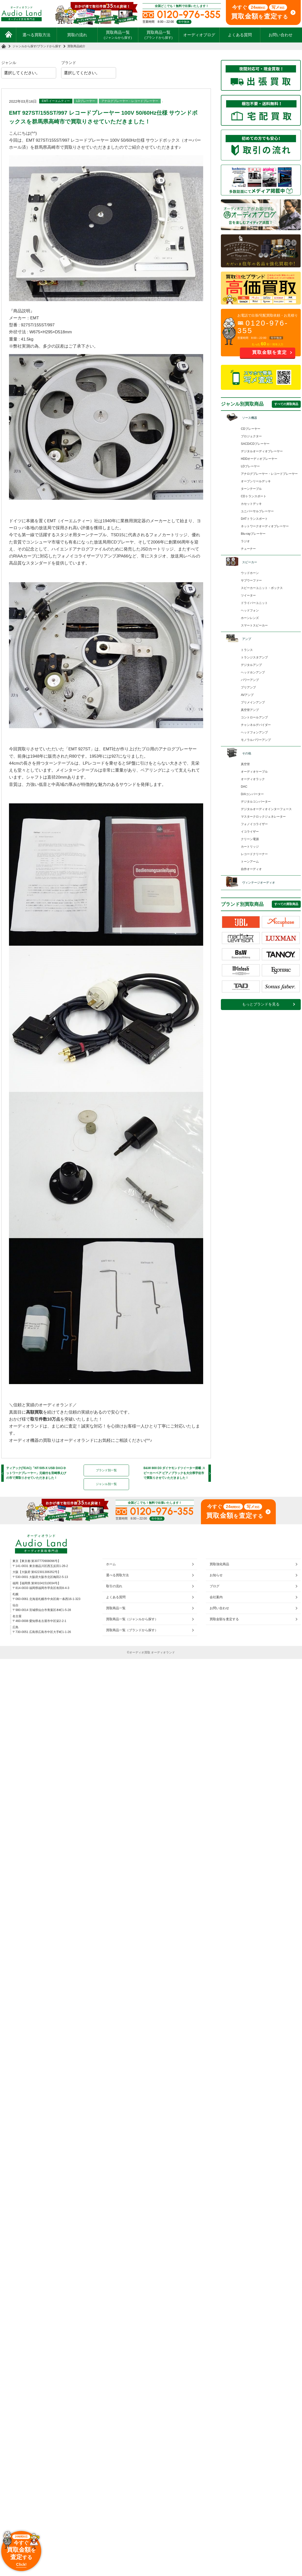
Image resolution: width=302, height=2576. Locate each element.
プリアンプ (248, 687)
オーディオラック (253, 779)
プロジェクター (251, 436)
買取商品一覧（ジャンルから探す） (132, 1619)
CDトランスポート (253, 496)
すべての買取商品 (286, 404)
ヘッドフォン (250, 610)
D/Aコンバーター (252, 794)
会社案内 (216, 1597)
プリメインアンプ (253, 702)
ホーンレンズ (250, 618)
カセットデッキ (251, 504)
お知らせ (216, 1575)
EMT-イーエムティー (56, 101)
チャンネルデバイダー (256, 725)
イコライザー (250, 831)
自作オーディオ (251, 869)
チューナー (248, 548)
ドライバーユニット (254, 603)
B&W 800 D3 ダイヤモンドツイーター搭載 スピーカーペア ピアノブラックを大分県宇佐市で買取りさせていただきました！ (174, 1473)
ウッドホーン (250, 573)
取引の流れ (114, 1586)
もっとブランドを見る (261, 1004)
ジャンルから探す (24, 46)
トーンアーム (250, 861)
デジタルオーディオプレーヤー (262, 451)
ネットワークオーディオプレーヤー (265, 526)
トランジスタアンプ (254, 657)
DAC (244, 786)
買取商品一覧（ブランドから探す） (132, 1630)
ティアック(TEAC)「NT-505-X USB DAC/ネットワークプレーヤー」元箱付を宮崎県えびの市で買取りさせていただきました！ (36, 1473)
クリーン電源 (250, 839)
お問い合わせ (281, 35)
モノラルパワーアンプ (256, 740)
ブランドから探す (49, 46)
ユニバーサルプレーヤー (257, 511)
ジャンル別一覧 (106, 1484)
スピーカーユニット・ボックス (262, 588)
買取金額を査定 (269, 352)
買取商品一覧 (118, 34)
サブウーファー (251, 580)
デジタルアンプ (251, 665)
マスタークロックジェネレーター (263, 816)
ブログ (214, 1586)
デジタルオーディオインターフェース (266, 809)
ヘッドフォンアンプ (254, 732)
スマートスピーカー (254, 625)
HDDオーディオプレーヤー (259, 459)
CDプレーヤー (250, 429)
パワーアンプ (250, 680)
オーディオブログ (199, 35)
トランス (247, 650)
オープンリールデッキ (256, 481)
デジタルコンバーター (256, 801)
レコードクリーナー (254, 854)
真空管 (245, 764)
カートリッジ (250, 846)
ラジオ (245, 541)
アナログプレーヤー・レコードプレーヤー (129, 101)
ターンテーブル (251, 489)
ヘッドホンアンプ (253, 672)
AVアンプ (247, 695)
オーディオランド (163, 1652)
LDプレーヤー (85, 101)
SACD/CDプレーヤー (255, 444)
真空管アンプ (250, 710)
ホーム (111, 1564)
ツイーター (248, 595)
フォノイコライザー (254, 824)
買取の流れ (77, 35)
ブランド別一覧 (106, 1470)
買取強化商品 (219, 1564)
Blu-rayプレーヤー (253, 533)
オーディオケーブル (254, 771)
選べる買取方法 (36, 35)
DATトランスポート (254, 518)
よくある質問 (240, 35)
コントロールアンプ (254, 717)
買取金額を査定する (224, 1619)
